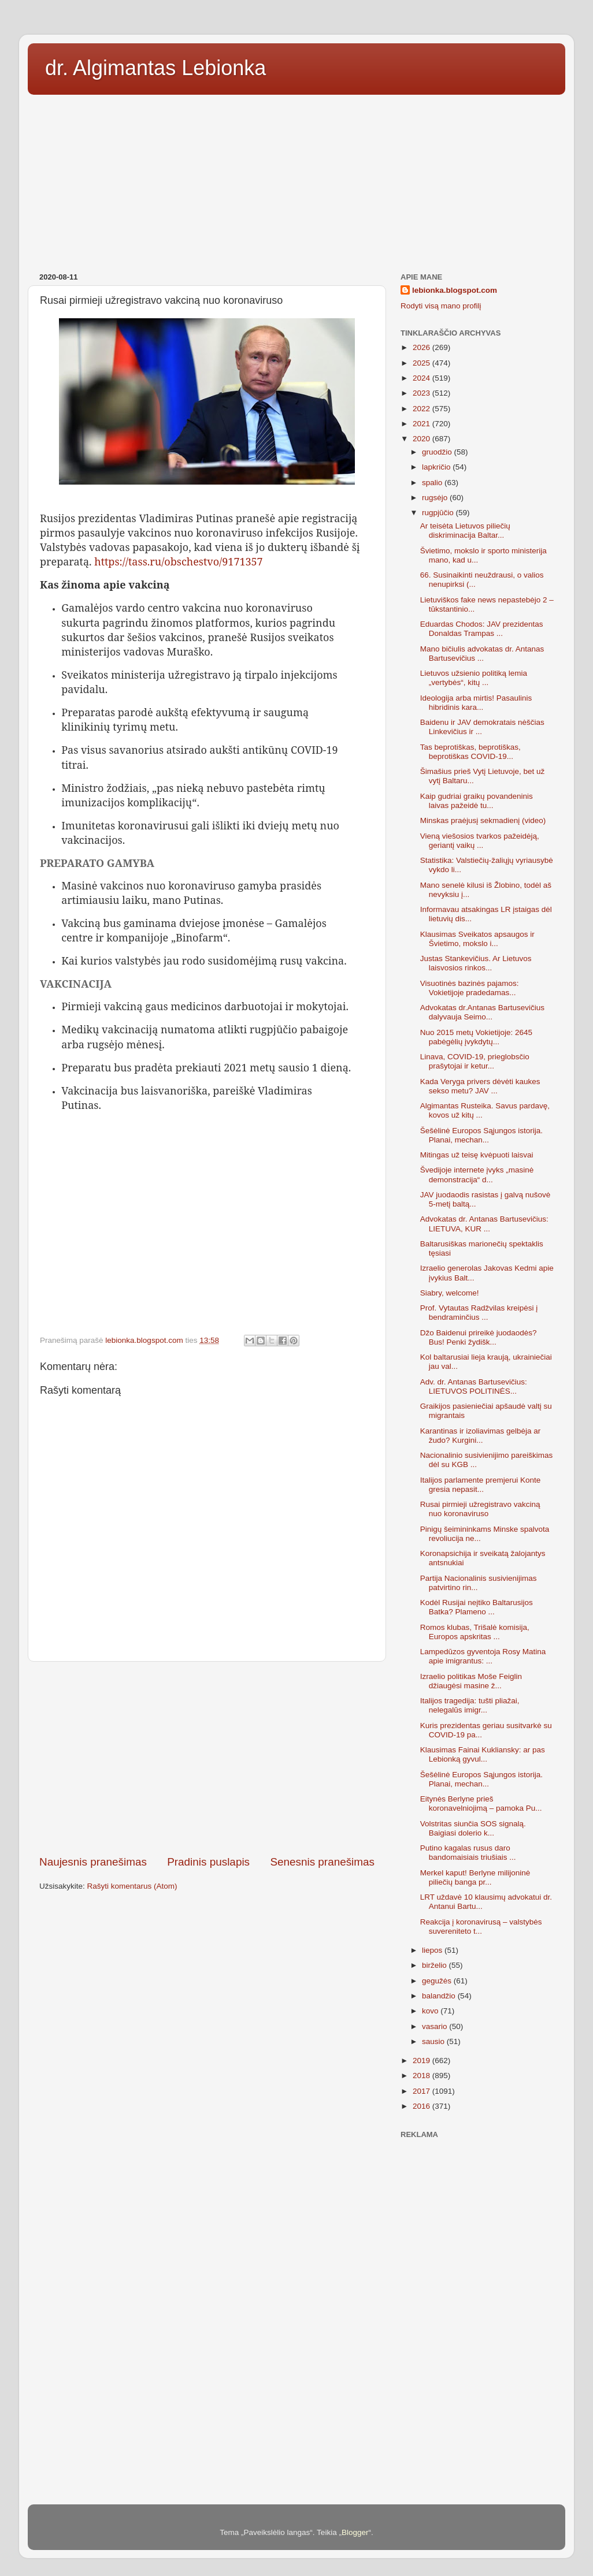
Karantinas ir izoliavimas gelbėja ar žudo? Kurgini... (480, 1436)
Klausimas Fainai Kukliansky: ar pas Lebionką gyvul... (482, 1754)
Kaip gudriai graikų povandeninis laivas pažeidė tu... (476, 801)
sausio (434, 2041)
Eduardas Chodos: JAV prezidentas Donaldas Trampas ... (481, 629)
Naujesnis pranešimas (93, 1862)
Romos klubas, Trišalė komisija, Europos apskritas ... (474, 1632)
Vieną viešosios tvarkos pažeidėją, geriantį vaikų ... (479, 841)
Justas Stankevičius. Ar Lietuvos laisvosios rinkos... (476, 963)
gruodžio (438, 452)
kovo (431, 2011)
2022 (422, 408)
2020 (422, 438)
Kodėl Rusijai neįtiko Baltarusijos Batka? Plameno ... (476, 1607)
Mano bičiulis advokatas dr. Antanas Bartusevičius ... (482, 653)
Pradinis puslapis (208, 1862)
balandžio (440, 1995)
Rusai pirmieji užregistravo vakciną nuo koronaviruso (480, 1509)
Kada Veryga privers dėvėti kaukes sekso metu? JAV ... (480, 1086)
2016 (422, 2106)
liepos (433, 1950)
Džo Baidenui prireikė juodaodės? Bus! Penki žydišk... (478, 1337)
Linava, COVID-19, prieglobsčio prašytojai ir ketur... (474, 1061)
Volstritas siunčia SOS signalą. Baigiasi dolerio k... (473, 1828)
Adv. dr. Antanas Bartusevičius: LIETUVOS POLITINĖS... (473, 1386)
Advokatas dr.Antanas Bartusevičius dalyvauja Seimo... (482, 1012)
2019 (422, 2060)
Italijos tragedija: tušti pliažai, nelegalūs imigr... (470, 1705)
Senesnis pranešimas (322, 1862)
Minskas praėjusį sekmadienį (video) (483, 820)
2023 (422, 393)
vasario (435, 2026)
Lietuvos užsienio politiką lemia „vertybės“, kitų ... (473, 678)
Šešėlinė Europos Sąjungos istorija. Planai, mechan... (481, 1135)
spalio (433, 482)
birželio (435, 1965)
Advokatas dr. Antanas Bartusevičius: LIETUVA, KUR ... (484, 1224)
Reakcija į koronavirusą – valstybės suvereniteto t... (481, 1926)
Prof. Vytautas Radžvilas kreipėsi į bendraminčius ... (479, 1312)
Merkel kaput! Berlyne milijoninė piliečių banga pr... (475, 1877)
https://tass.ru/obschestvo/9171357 (178, 561)
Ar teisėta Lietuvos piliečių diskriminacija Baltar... (465, 530)
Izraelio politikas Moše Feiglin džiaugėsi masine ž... (471, 1681)
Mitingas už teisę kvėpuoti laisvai (476, 1155)
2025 (422, 363)
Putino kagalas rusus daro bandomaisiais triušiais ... (468, 1853)
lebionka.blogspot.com (454, 290)
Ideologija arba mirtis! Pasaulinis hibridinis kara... (476, 703)
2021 (422, 423)
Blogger (355, 2532)
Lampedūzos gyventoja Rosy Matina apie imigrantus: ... (483, 1656)
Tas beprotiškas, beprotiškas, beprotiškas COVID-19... (470, 752)
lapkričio (437, 467)
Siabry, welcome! (449, 1293)
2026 (422, 347)
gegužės (438, 1980)
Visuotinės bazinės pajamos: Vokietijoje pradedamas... (469, 988)
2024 (422, 378)
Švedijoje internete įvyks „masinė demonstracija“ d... (477, 1174)
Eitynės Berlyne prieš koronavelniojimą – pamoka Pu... (481, 1803)
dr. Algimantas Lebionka (155, 68)
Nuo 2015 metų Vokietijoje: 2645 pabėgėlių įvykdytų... (476, 1037)
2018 (422, 2075)
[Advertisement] (296, 179)
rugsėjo (436, 497)
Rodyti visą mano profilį (441, 305)
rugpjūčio (439, 512)
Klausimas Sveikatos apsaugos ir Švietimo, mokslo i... (477, 939)
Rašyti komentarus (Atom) (132, 1886)
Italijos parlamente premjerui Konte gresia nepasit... (480, 1485)
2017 (422, 2091)
